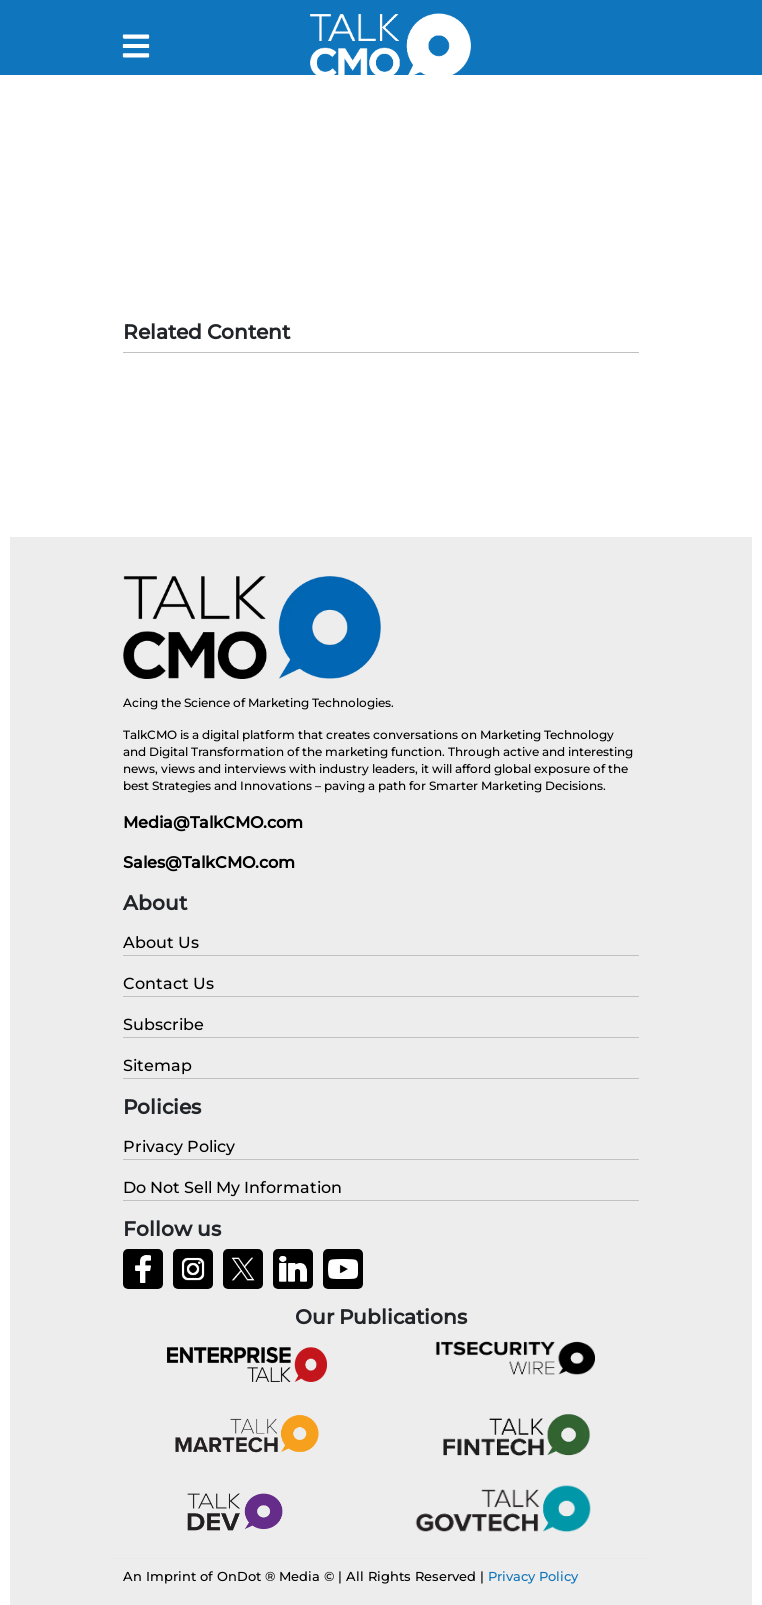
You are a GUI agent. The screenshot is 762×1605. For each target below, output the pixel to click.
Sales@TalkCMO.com (209, 862)
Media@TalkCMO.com (213, 822)
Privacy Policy (533, 1576)
